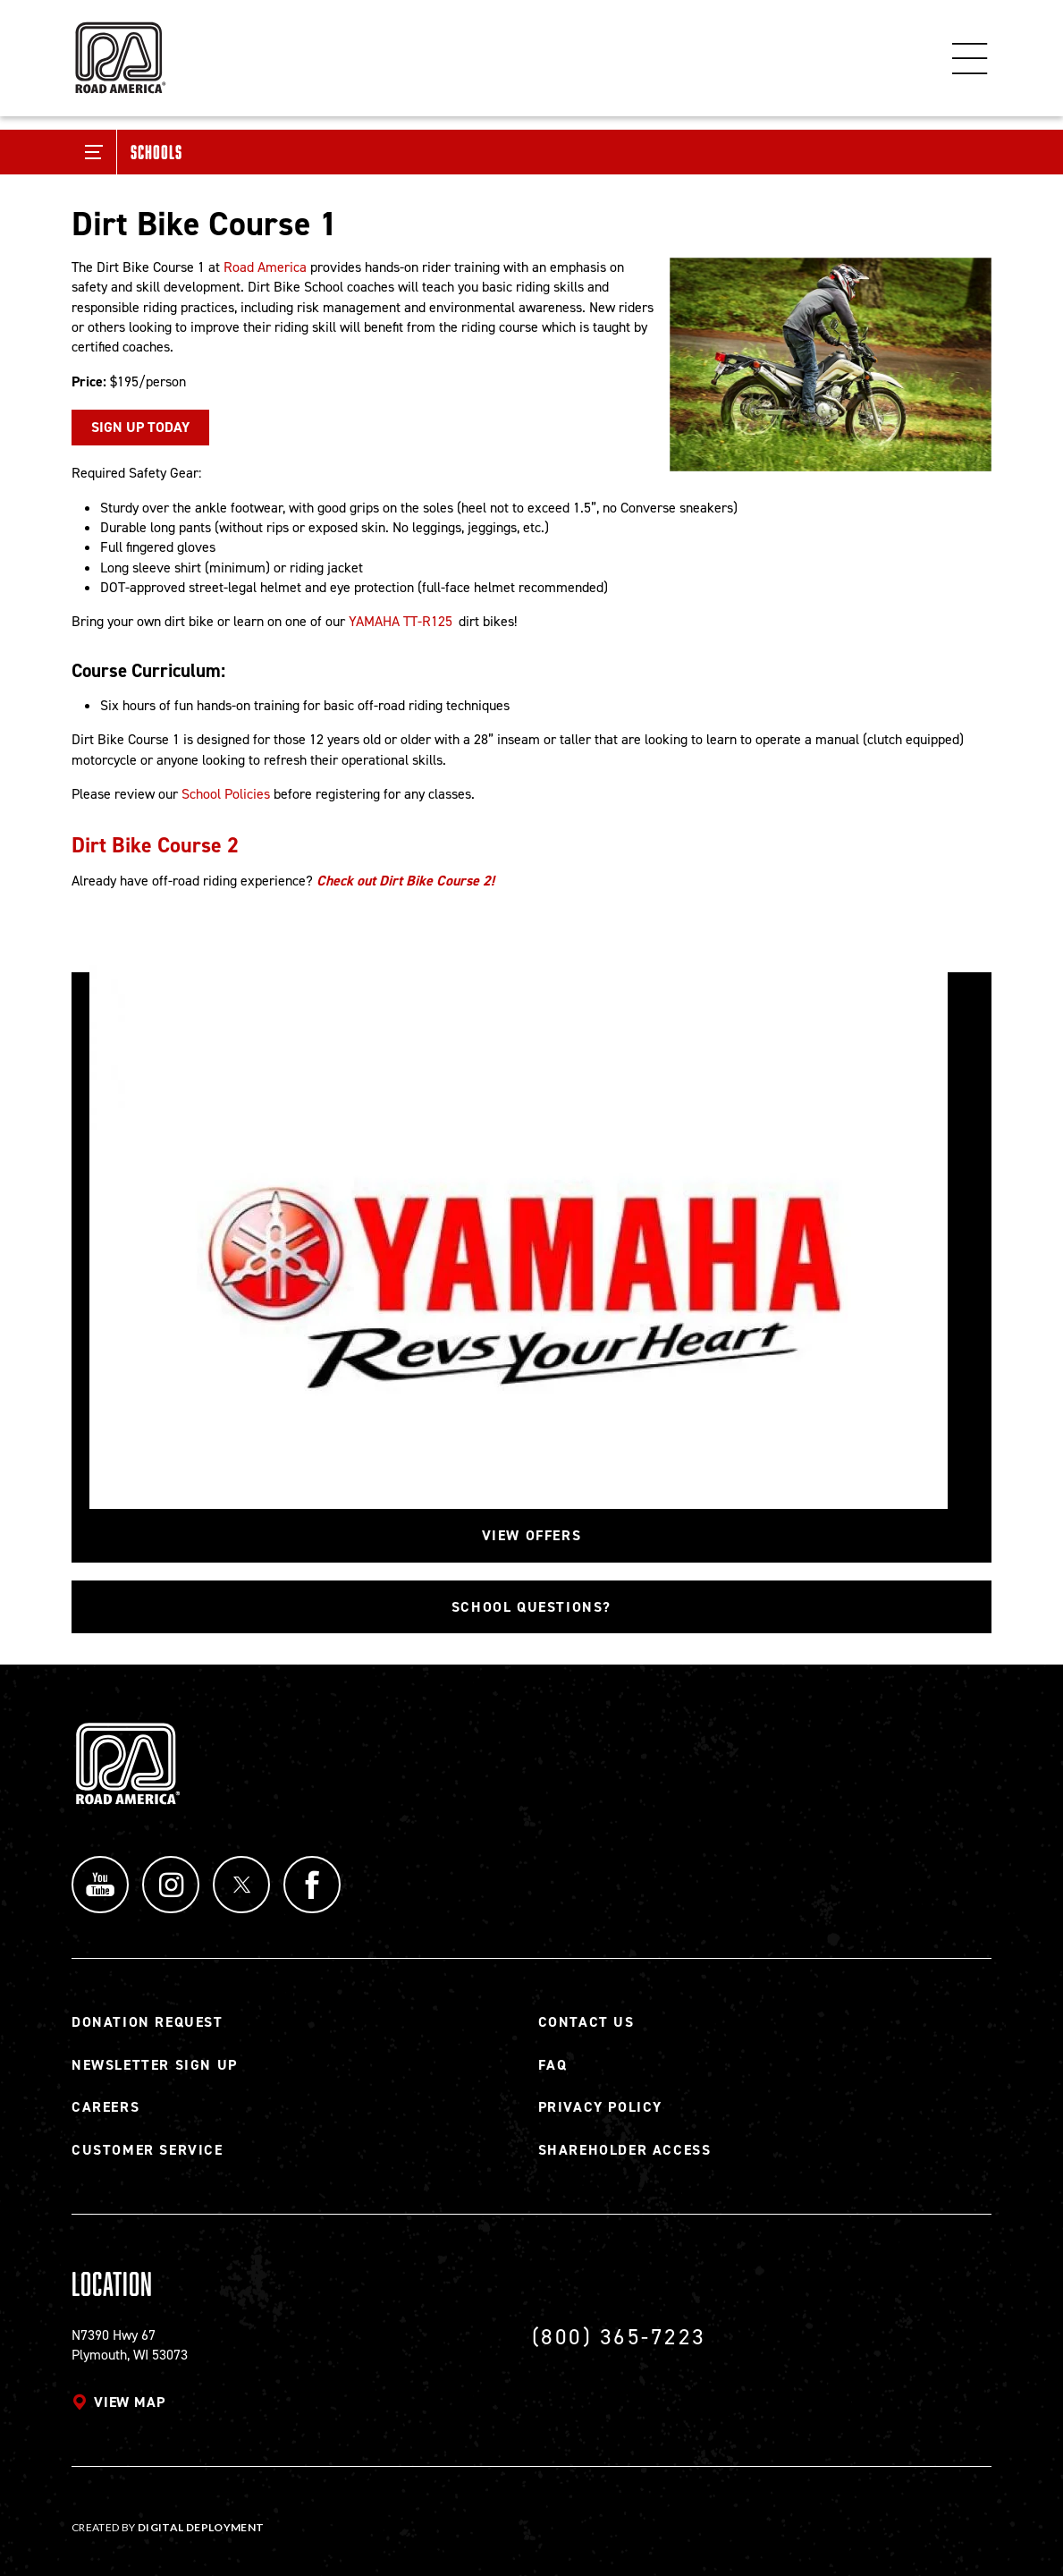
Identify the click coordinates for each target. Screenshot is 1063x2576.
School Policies (225, 793)
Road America (265, 267)
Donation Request (148, 2021)
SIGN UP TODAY (140, 427)
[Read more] (830, 365)
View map (129, 2402)
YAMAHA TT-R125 (400, 621)
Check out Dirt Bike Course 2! (405, 880)
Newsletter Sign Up (155, 2064)
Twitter (241, 1884)
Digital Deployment (201, 2527)
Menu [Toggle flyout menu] (970, 58)
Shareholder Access (625, 2149)
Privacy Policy (600, 2106)
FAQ (553, 2064)
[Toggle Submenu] (94, 152)
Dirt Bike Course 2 (155, 845)
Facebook (312, 1884)
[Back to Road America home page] (119, 49)
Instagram (170, 1884)
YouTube (100, 1884)
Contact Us (586, 2021)
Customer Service (148, 2149)
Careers (105, 2106)
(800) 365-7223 (619, 2336)
